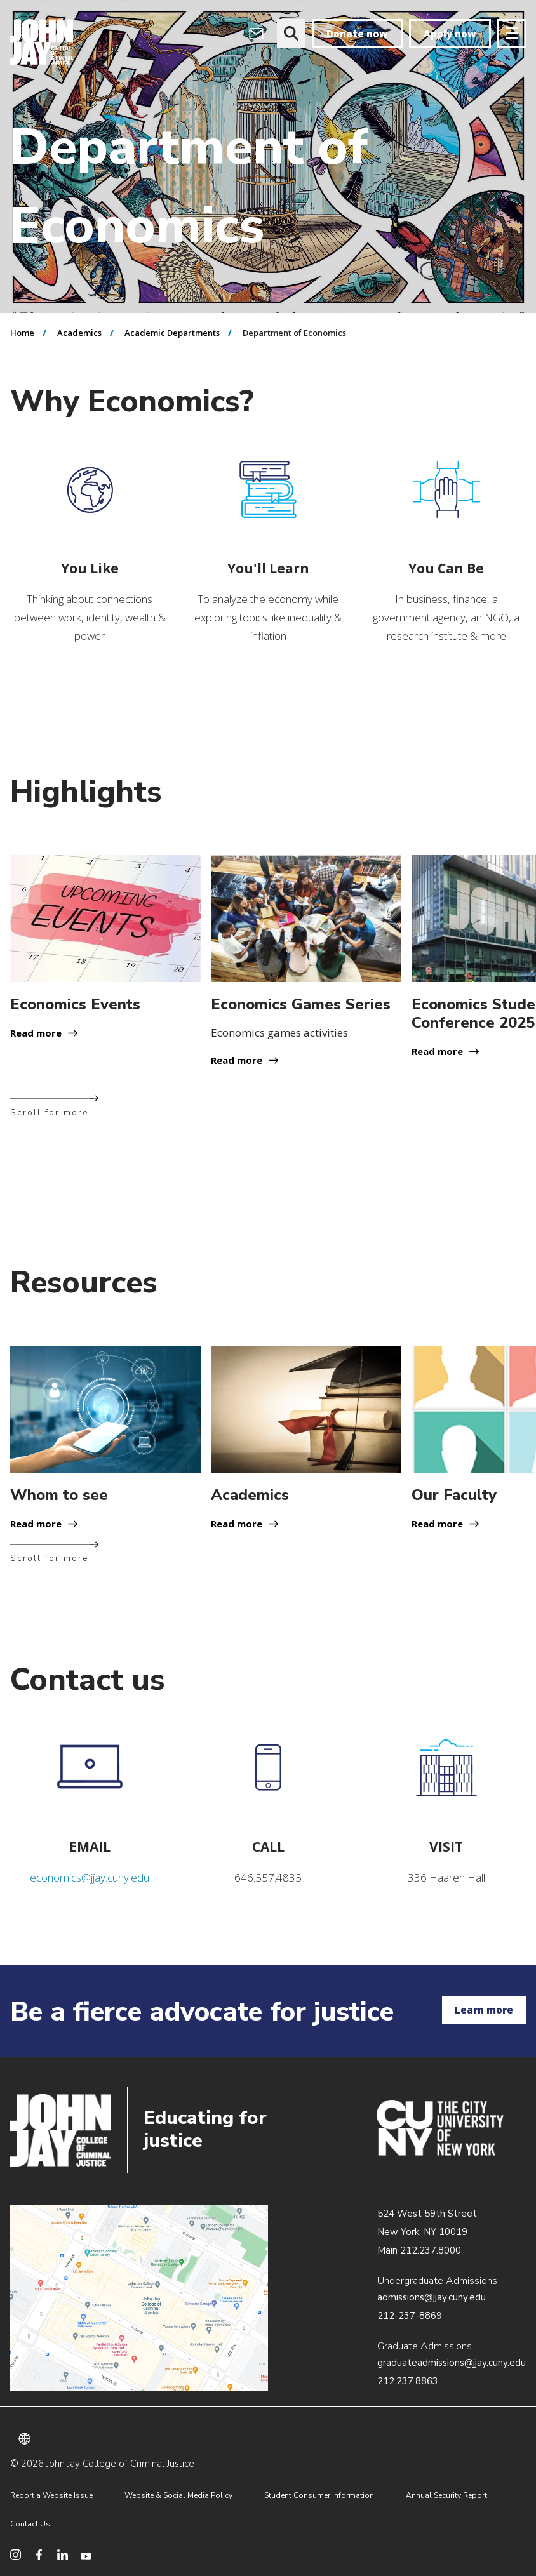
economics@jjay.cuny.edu (89, 1877)
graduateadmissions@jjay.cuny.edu (451, 2362)
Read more (36, 1032)
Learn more (484, 2009)
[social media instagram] (15, 2554)
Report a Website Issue (51, 2495)
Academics (79, 332)
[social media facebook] (39, 2554)
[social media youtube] (86, 2554)
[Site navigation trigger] (511, 33)
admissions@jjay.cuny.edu (431, 2297)
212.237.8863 (407, 2381)
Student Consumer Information (319, 2495)
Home (22, 332)
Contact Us (30, 2524)
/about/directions (139, 2298)
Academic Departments (172, 332)
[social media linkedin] (62, 2554)
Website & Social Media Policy (178, 2495)
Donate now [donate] (357, 33)
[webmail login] (256, 33)
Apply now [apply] (450, 33)
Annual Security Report (446, 2495)
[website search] (291, 33)
